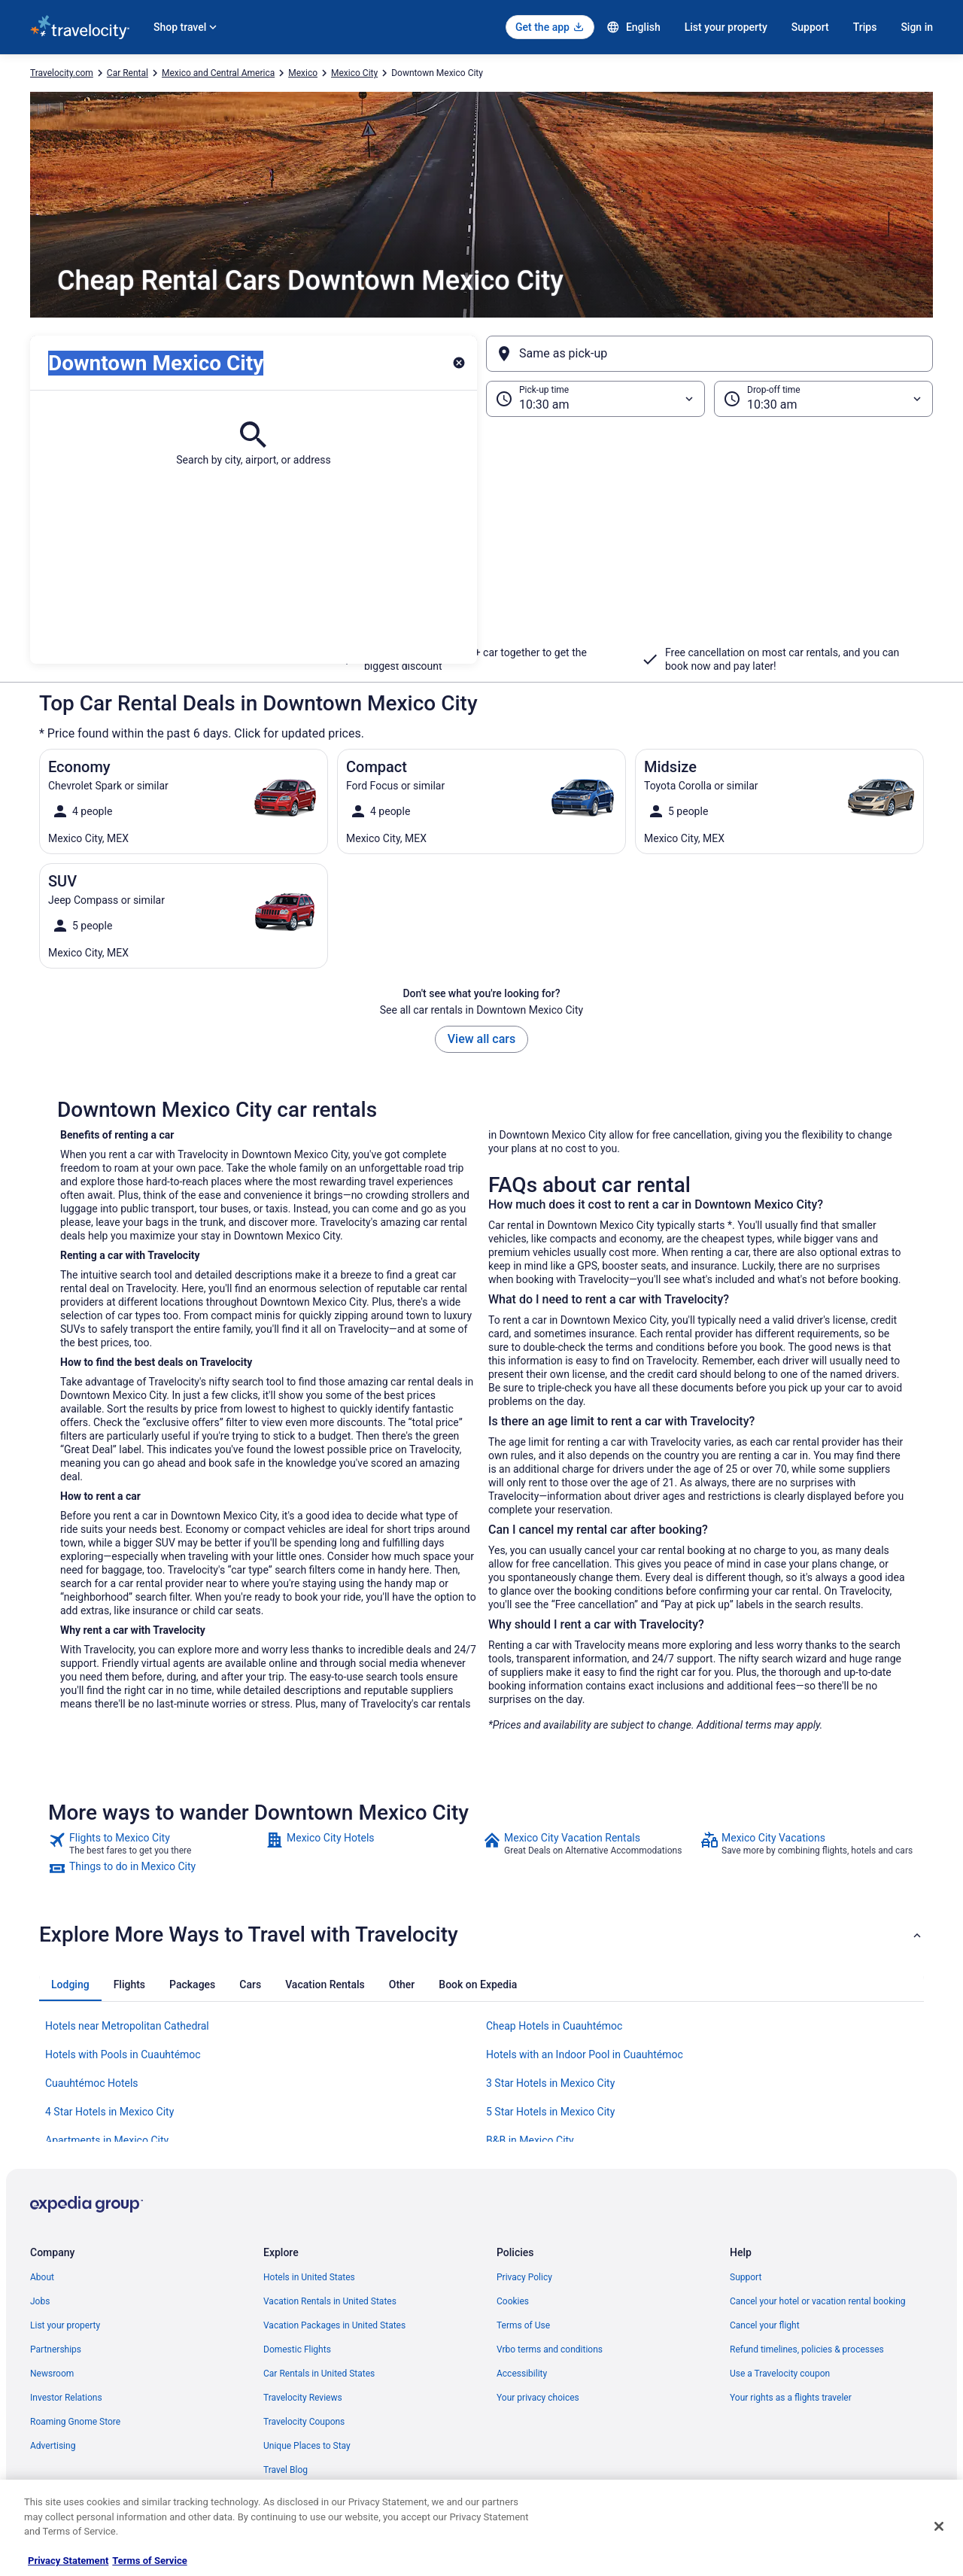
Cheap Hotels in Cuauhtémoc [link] (554, 2026)
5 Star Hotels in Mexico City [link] (550, 2112)
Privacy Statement (68, 2560)
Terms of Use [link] (523, 2325)
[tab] (70, 1984)
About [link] (42, 2277)
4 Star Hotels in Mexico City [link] (109, 2112)
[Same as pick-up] (709, 354)
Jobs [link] (40, 2301)
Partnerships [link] (55, 2349)
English (633, 27)
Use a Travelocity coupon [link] (780, 2373)
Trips (865, 27)
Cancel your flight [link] (765, 2325)
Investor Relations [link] (66, 2397)
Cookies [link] (513, 2301)
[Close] (938, 2526)
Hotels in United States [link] (309, 2277)
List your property (726, 27)
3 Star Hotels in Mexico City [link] (550, 2083)
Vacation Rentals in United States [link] (329, 2301)
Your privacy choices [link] (538, 2397)
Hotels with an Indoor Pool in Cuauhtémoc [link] (584, 2054)
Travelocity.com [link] (61, 73)
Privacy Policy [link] (524, 2277)
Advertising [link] (52, 2446)
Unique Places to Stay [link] (307, 2446)
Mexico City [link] (354, 73)
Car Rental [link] (127, 73)
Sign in (917, 27)
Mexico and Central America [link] (218, 73)
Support (810, 27)
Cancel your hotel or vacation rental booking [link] (818, 2301)
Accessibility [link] (522, 2373)
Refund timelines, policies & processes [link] (807, 2349)
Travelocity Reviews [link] (302, 2397)
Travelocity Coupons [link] (304, 2421)
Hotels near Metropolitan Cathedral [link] (127, 2026)
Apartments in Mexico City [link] (107, 2140)
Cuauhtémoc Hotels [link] (91, 2083)
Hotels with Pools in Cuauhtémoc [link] (123, 2054)
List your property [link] (65, 2325)
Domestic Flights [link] (297, 2349)
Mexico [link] (302, 73)
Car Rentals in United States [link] (319, 2373)
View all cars (481, 1039)
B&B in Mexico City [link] (530, 2140)
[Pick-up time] (595, 399)
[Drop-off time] (823, 399)
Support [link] (745, 2277)
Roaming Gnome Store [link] (75, 2421)
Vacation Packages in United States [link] (334, 2325)
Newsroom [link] (52, 2373)
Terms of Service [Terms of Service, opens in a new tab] (149, 2560)
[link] (155, 1844)
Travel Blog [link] (285, 2470)
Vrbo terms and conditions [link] (550, 2349)
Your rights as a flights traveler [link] (791, 2397)
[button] (481, 540)
